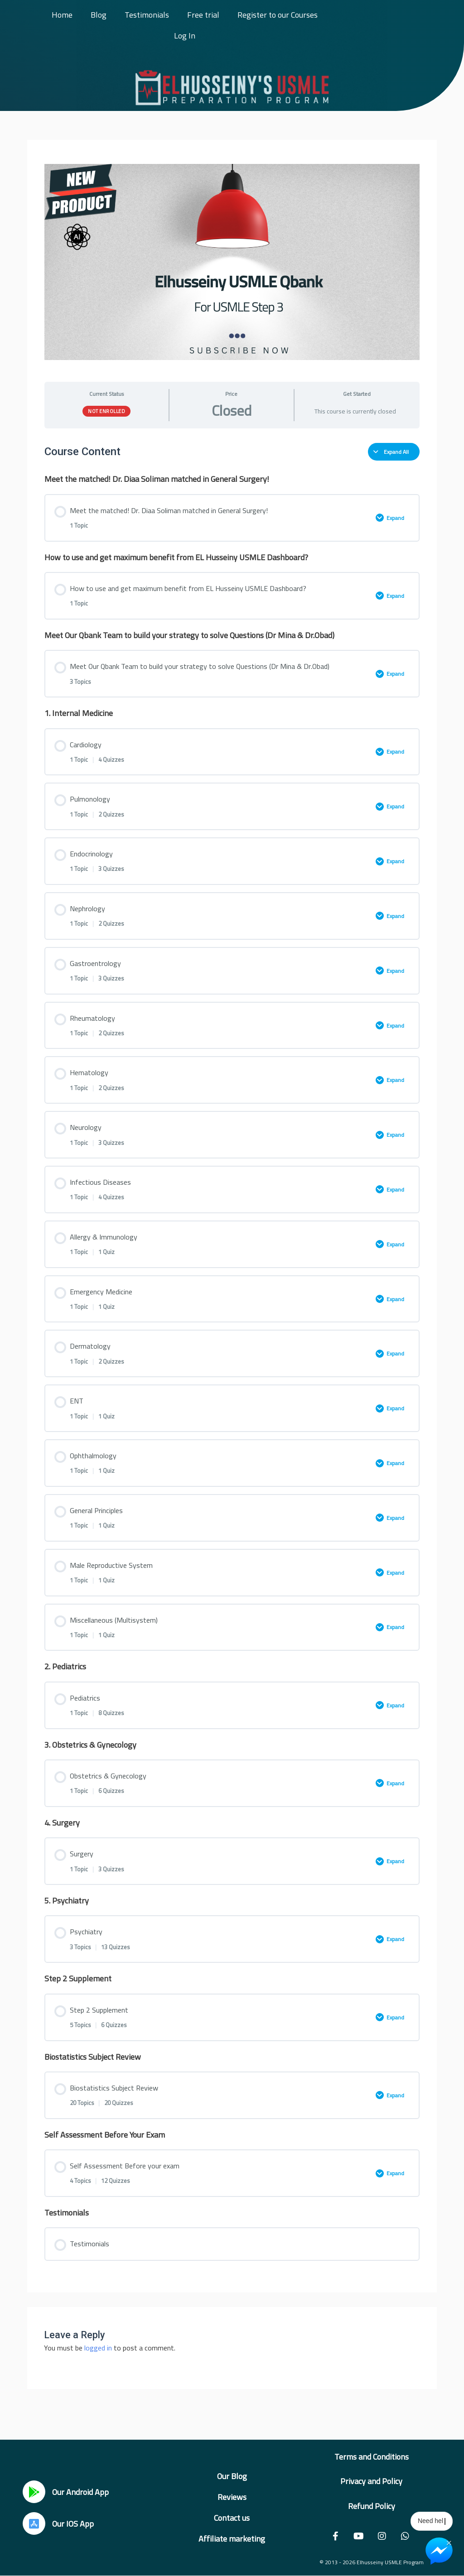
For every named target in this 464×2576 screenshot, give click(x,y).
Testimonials (147, 14)
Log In (184, 35)
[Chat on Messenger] (439, 2551)
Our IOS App (73, 2523)
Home (62, 14)
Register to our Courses (277, 14)
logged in (98, 2348)
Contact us (232, 2517)
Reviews (232, 2496)
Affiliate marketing (231, 2538)
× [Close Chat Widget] (449, 2542)
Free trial (203, 14)
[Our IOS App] (34, 2523)
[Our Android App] (34, 2491)
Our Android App (80, 2492)
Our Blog (232, 2476)
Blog (98, 14)
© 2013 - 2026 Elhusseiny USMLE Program (371, 2562)
